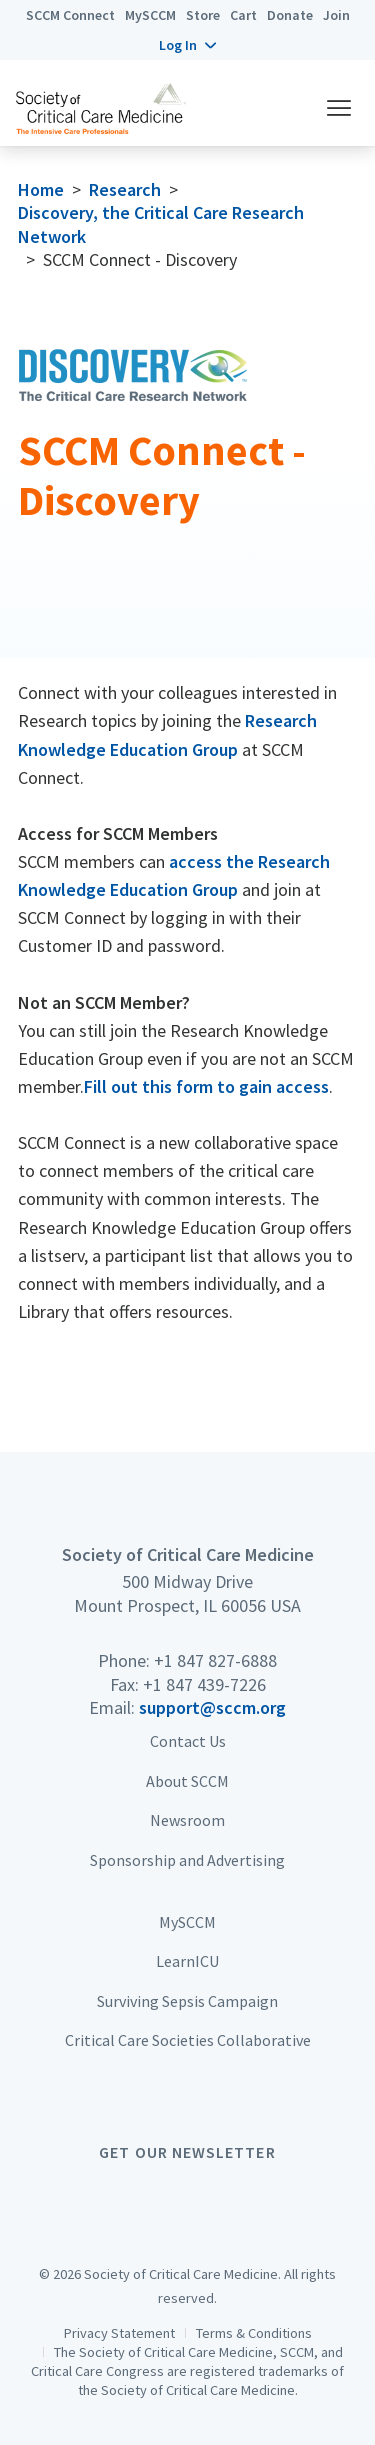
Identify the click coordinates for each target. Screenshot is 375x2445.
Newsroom (187, 1820)
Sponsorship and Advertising (187, 1860)
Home (41, 189)
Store (203, 15)
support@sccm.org (212, 1707)
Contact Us (188, 1741)
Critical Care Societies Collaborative (188, 2040)
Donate (290, 15)
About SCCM (187, 1781)
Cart (243, 15)
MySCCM (150, 15)
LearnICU (187, 1961)
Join (336, 15)
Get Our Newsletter (187, 2152)
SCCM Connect (70, 15)
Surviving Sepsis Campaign (187, 2001)
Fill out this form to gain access (206, 1086)
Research (125, 189)
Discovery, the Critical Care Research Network (161, 224)
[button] (187, 45)
